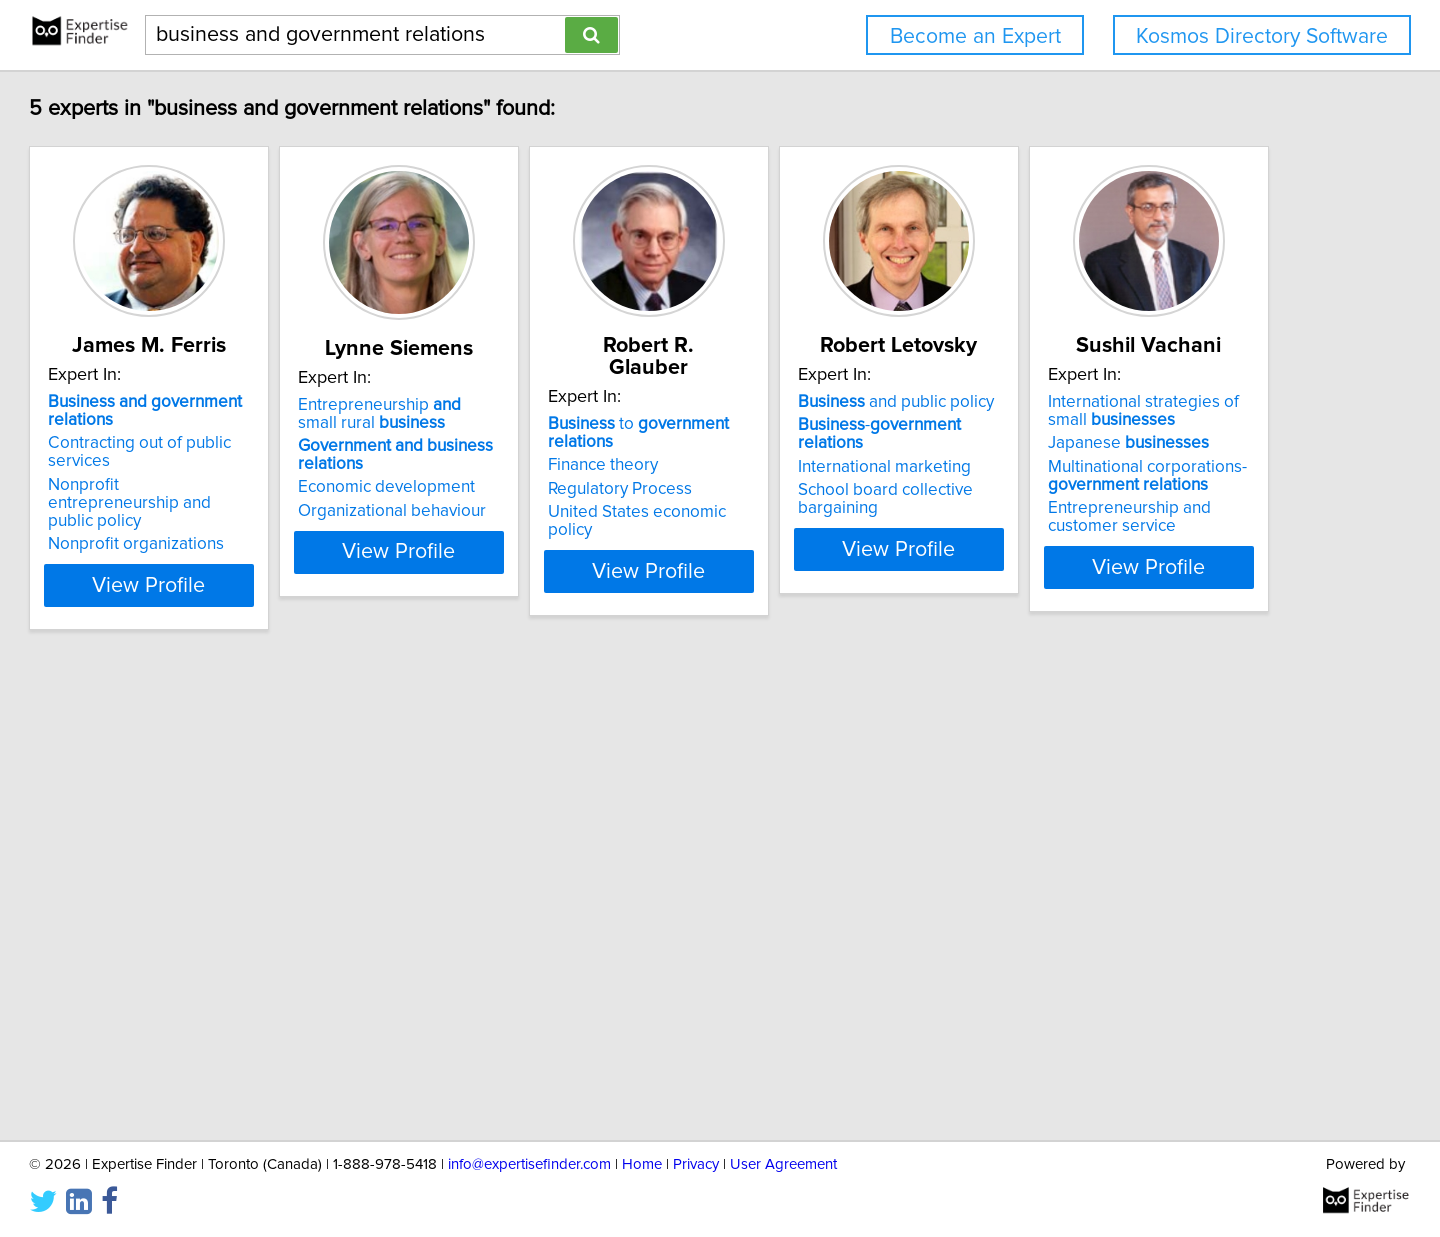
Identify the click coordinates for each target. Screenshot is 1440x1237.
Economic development (527, 487)
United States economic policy (852, 472)
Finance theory (794, 425)
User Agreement (783, 1164)
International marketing (1125, 449)
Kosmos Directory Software (1262, 36)
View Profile (265, 567)
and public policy (1137, 402)
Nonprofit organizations (227, 508)
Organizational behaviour (533, 511)
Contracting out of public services (263, 443)
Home (642, 1164)
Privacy (696, 1164)
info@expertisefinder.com (529, 1164)
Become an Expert (975, 36)
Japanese (219, 922)
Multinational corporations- (238, 955)
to (864, 402)
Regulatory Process (811, 449)
